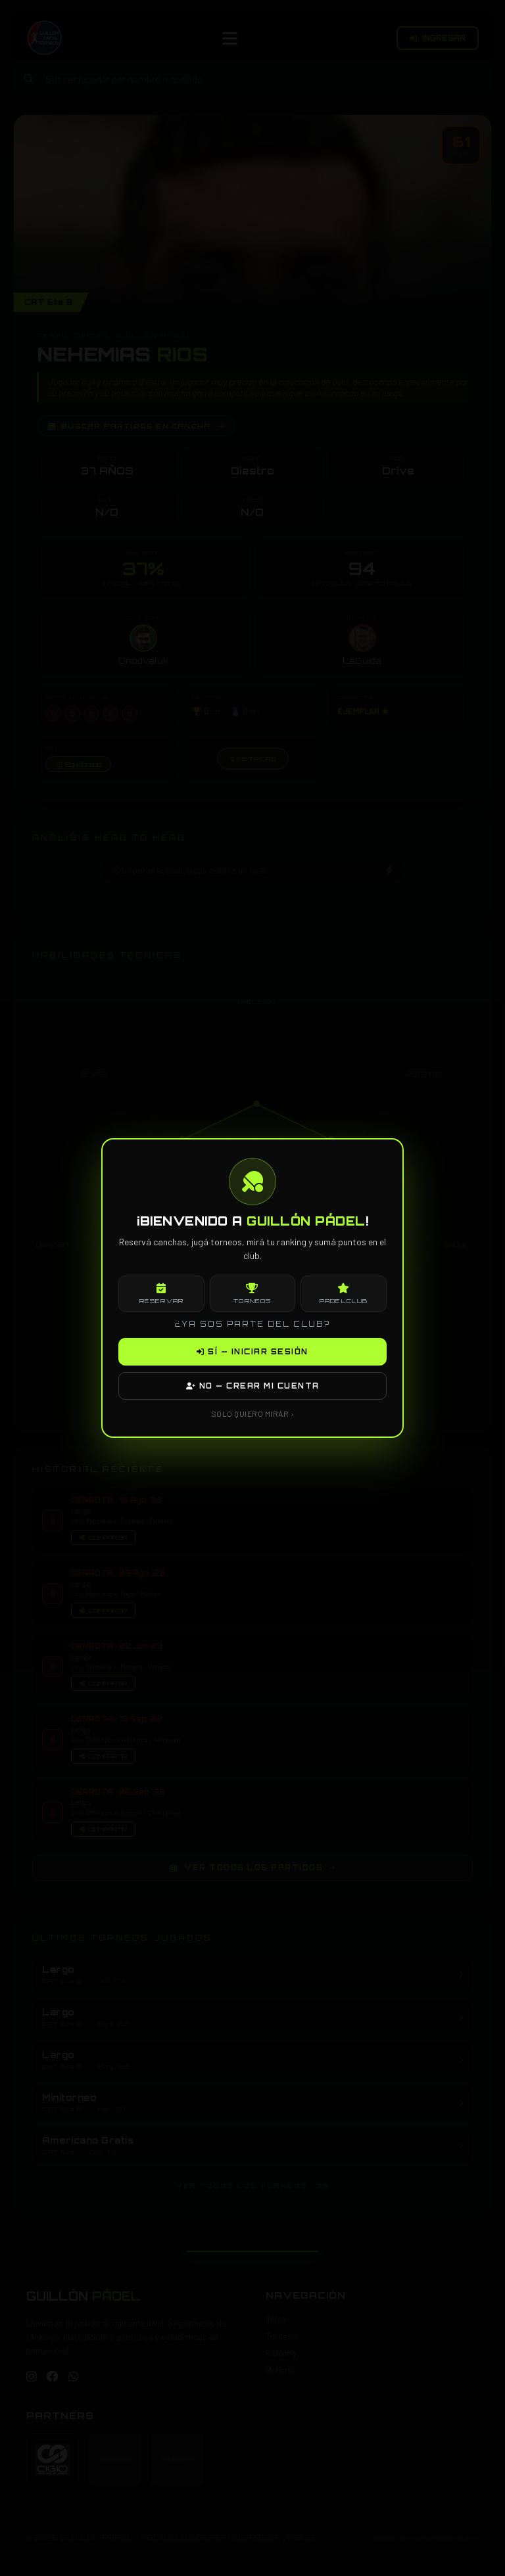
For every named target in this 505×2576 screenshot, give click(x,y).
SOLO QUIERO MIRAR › (253, 1413)
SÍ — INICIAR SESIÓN (252, 1351)
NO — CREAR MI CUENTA (253, 1386)
